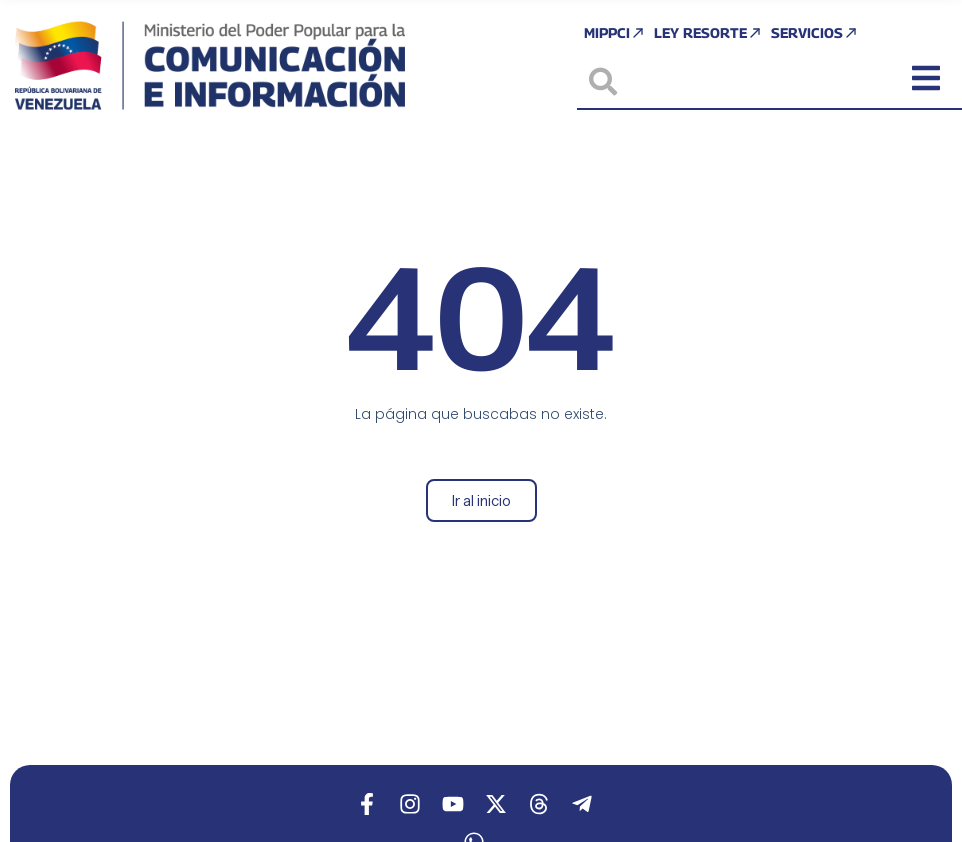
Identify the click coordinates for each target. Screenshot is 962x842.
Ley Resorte (708, 32)
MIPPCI (615, 32)
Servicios (815, 32)
